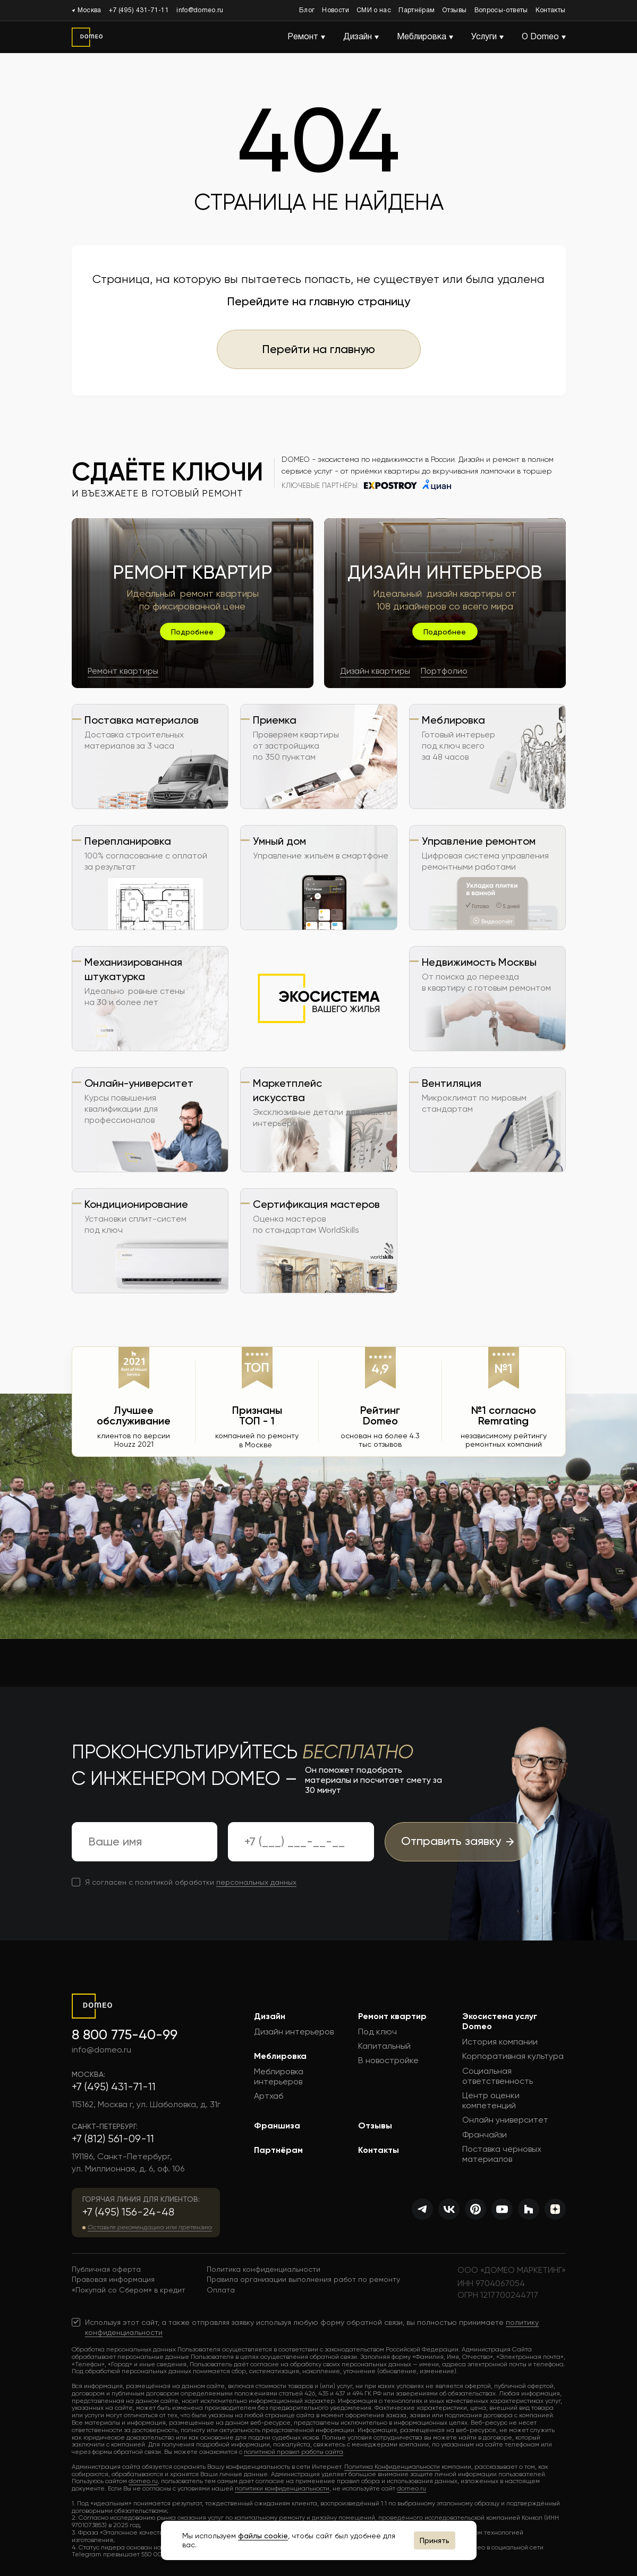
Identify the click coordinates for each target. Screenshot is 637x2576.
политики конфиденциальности (282, 2488)
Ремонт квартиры (123, 671)
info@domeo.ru (200, 10)
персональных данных (256, 1882)
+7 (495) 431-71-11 (139, 10)
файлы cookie (263, 2535)
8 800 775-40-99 (124, 2034)
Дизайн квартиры (375, 671)
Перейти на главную (318, 349)
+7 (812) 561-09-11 (113, 2139)
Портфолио (444, 671)
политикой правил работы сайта (293, 2451)
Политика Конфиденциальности (392, 2466)
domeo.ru (143, 2481)
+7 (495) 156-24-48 (128, 2212)
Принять (434, 2540)
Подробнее (192, 632)
